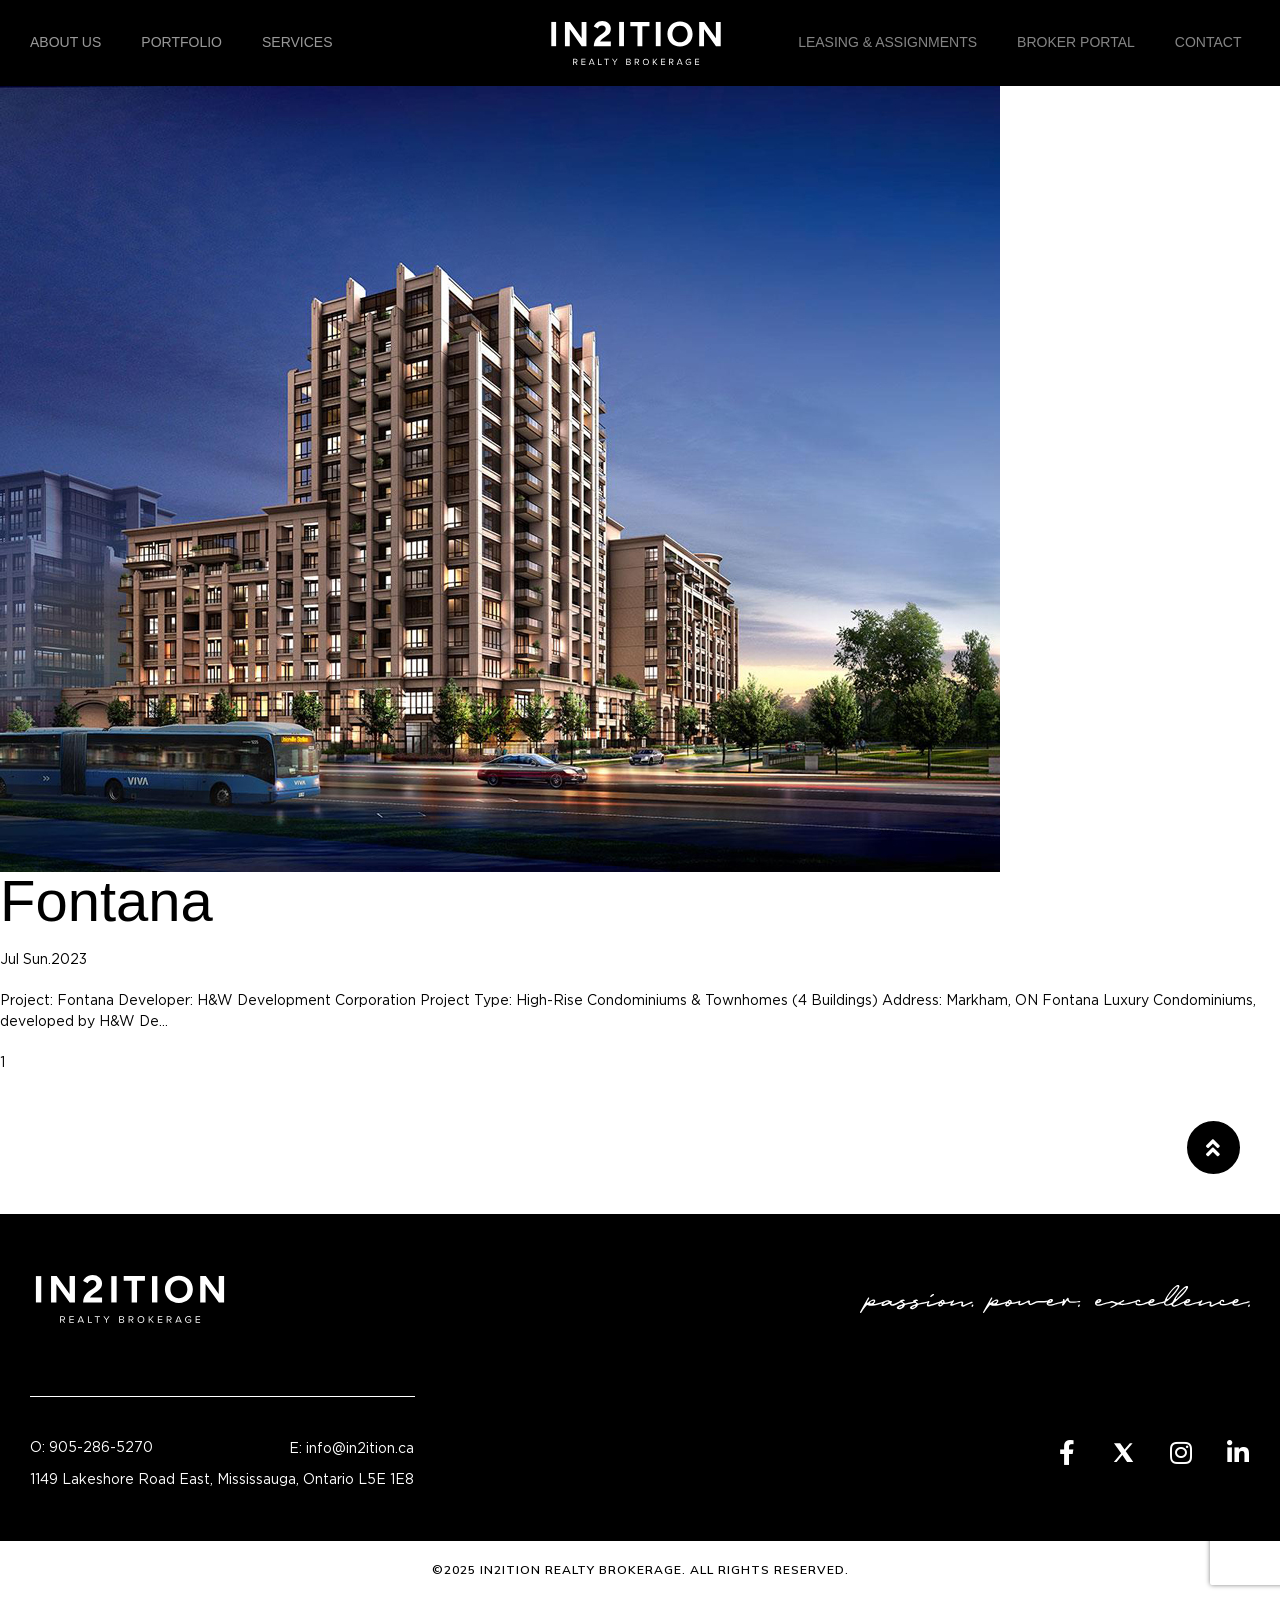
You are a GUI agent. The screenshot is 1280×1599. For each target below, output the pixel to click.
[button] (1213, 1147)
